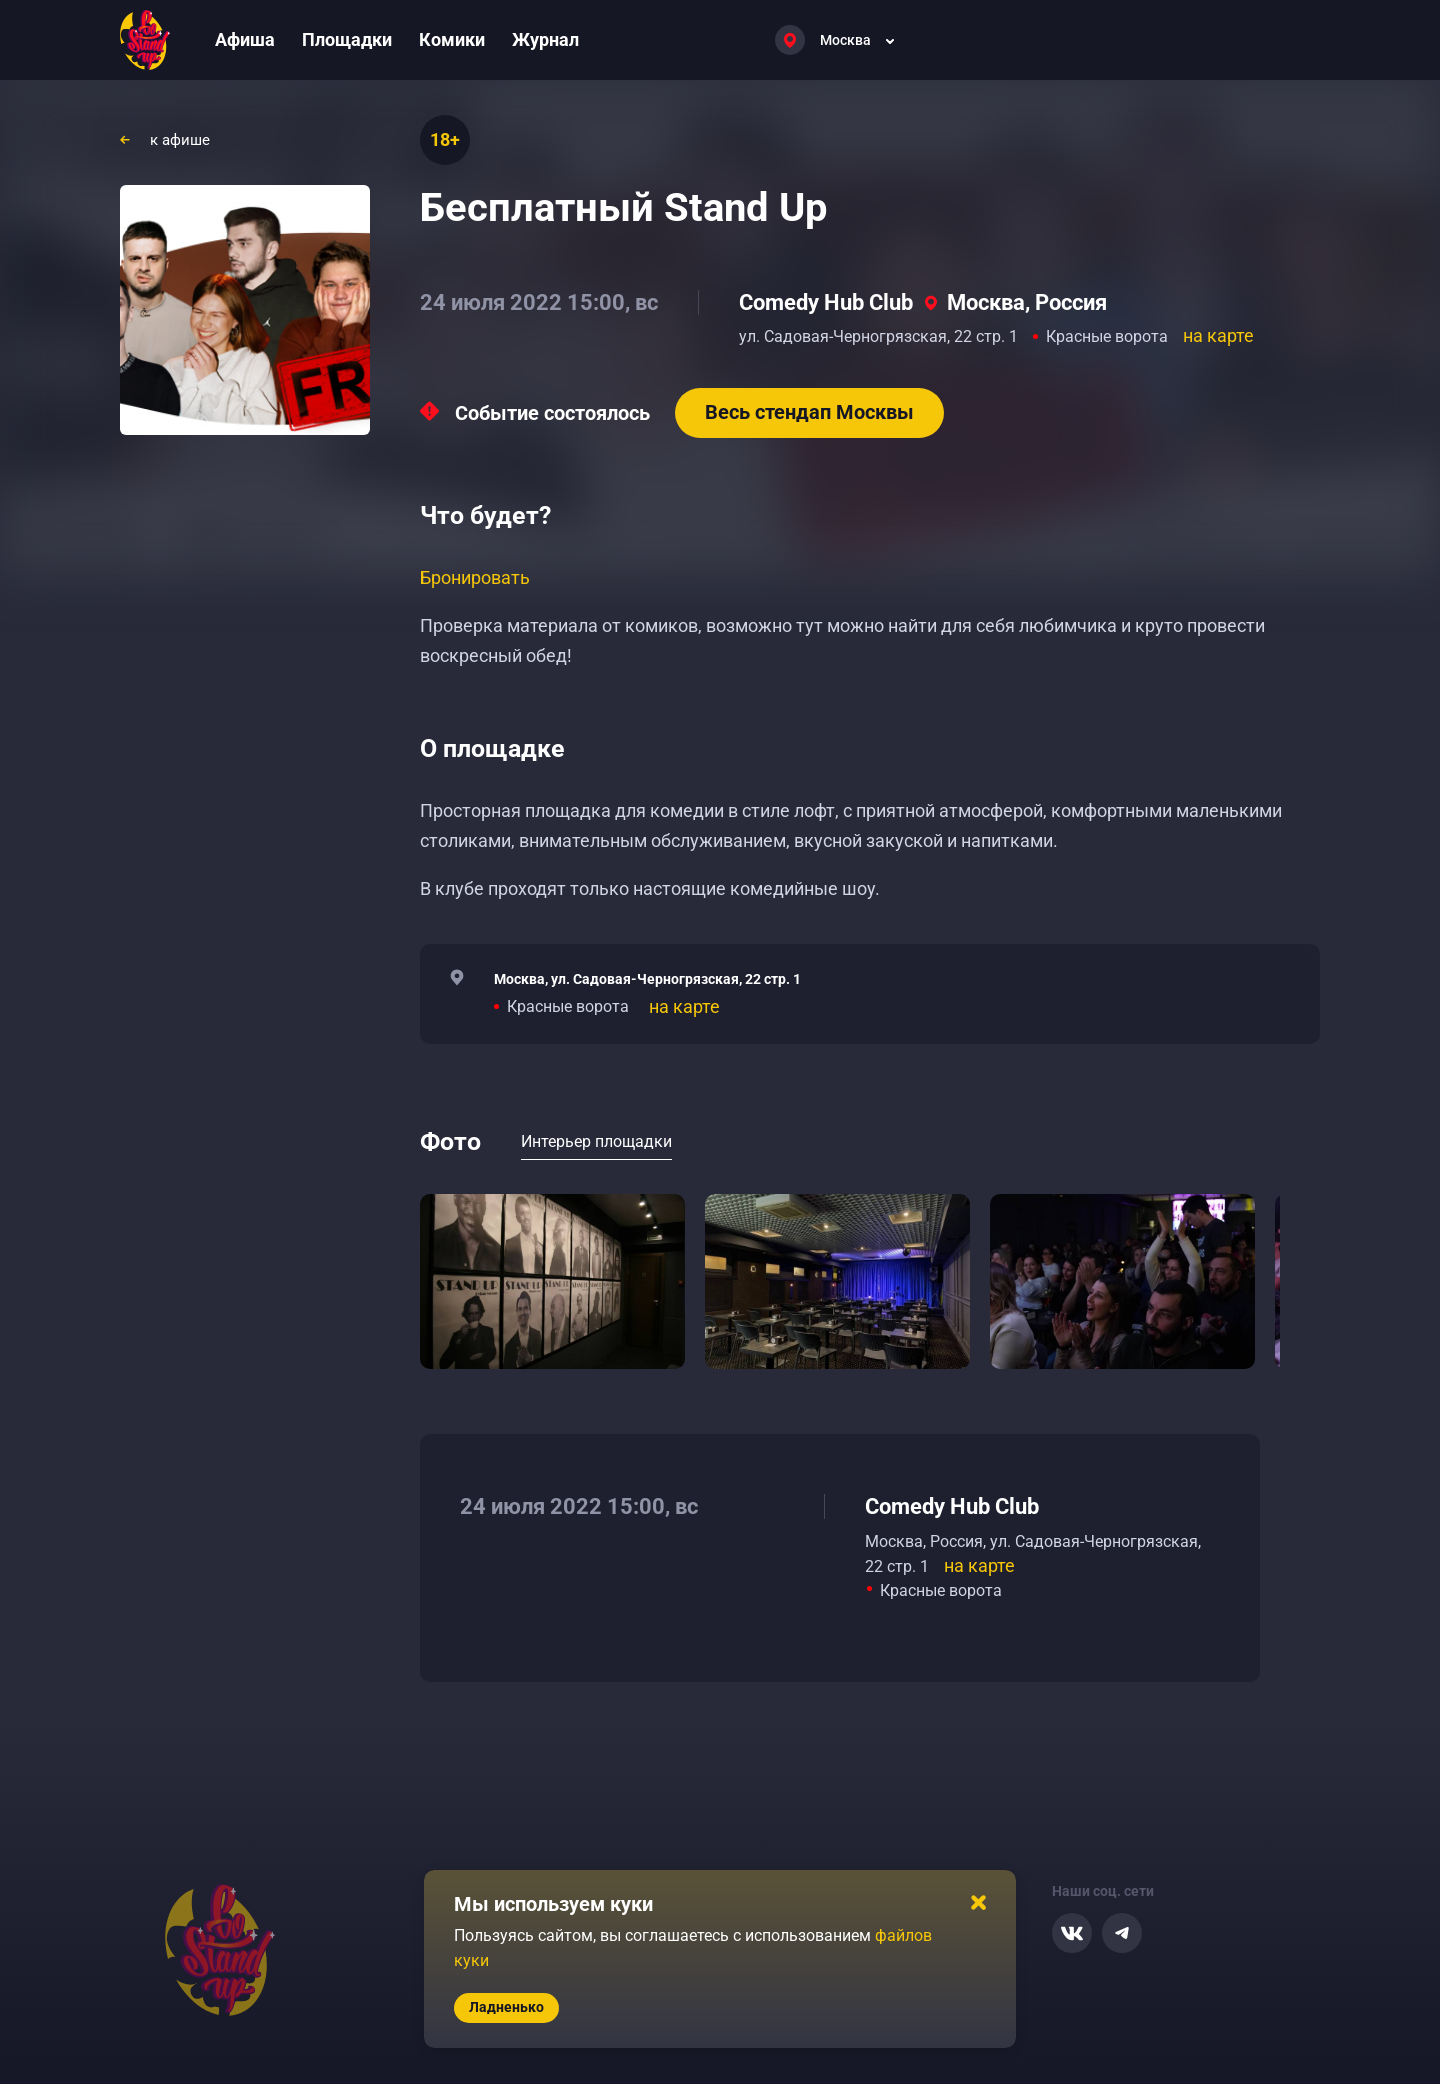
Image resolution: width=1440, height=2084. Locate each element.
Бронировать (475, 577)
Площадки (347, 39)
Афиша (245, 39)
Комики (452, 39)
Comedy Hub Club (826, 302)
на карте (1218, 335)
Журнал (545, 39)
